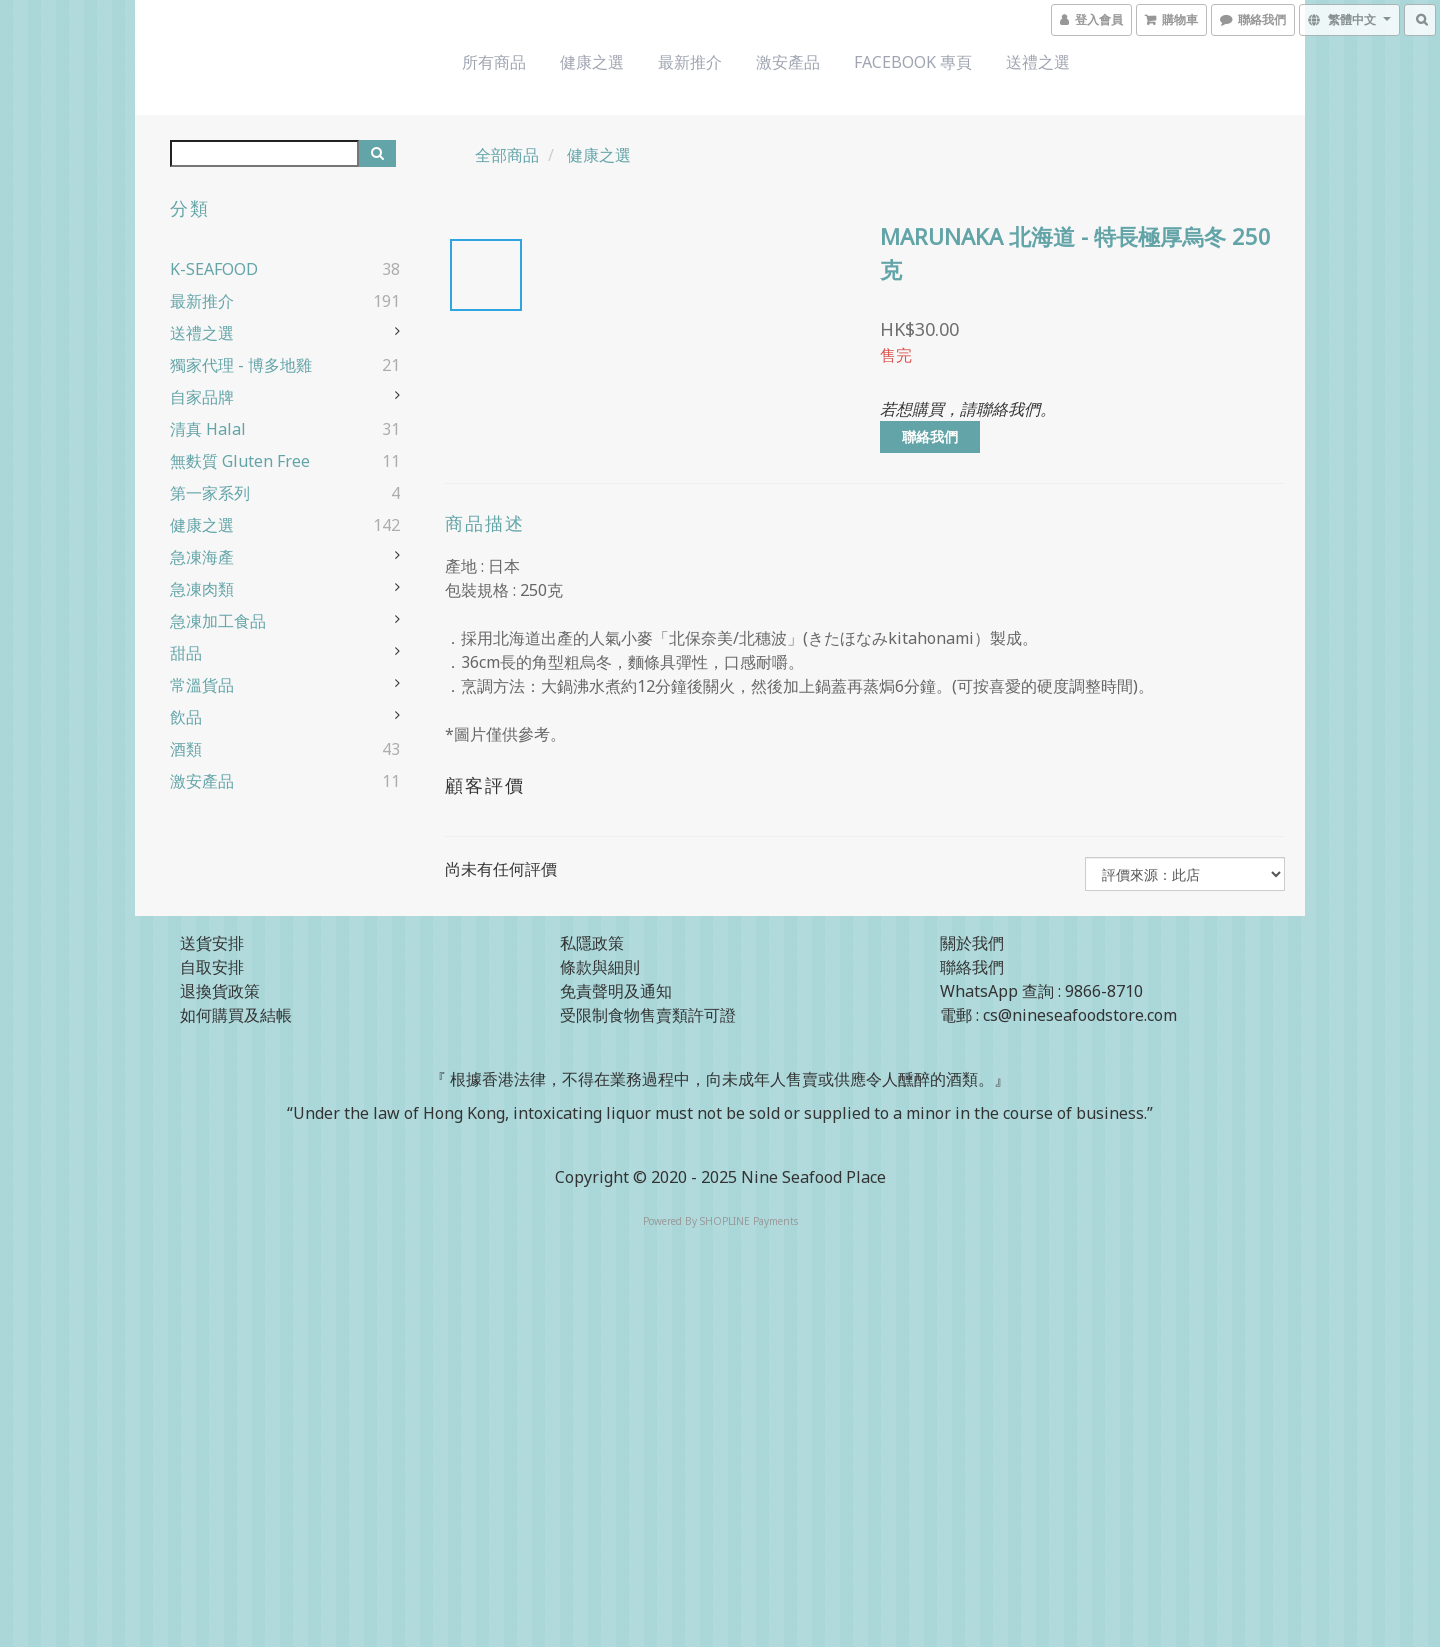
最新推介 (690, 62)
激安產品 (788, 62)
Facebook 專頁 (913, 62)
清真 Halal (208, 429)
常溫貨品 (202, 685)
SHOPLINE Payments (749, 1221)
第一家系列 (210, 493)
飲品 (186, 717)
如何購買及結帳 (236, 1015)
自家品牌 (202, 397)
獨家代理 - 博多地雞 (241, 365)
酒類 (186, 749)
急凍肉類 (202, 589)
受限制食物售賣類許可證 (648, 1015)
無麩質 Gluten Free (240, 461)
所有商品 (494, 62)
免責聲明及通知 (616, 991)
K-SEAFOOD (214, 269)
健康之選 (592, 62)
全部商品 (507, 155)
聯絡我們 (930, 436)
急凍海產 (202, 557)
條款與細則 (600, 967)
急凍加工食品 (218, 621)
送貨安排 (212, 943)
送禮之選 (1038, 62)
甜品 (186, 653)
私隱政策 (592, 943)
